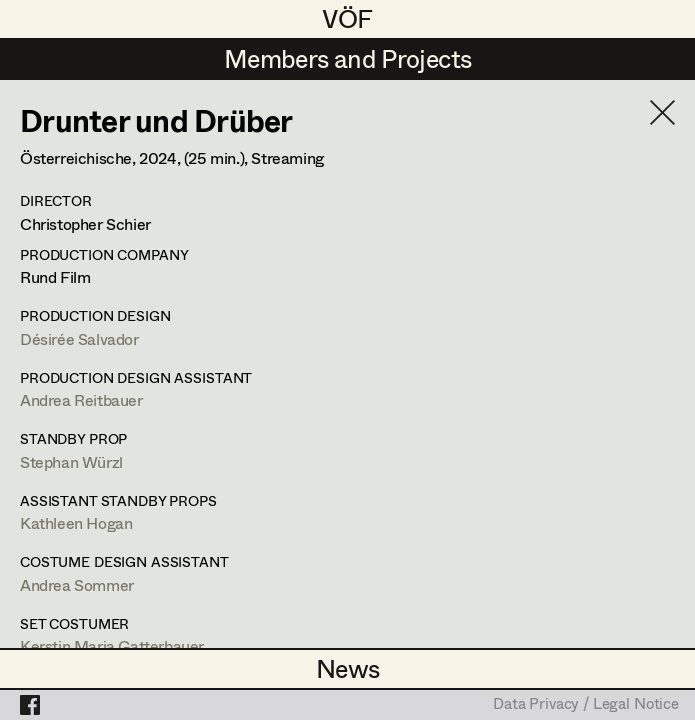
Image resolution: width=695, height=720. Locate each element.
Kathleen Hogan (76, 522)
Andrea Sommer (77, 584)
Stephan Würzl (71, 461)
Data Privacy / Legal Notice (586, 705)
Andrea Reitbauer (81, 399)
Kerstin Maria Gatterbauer (112, 645)
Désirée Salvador (79, 338)
